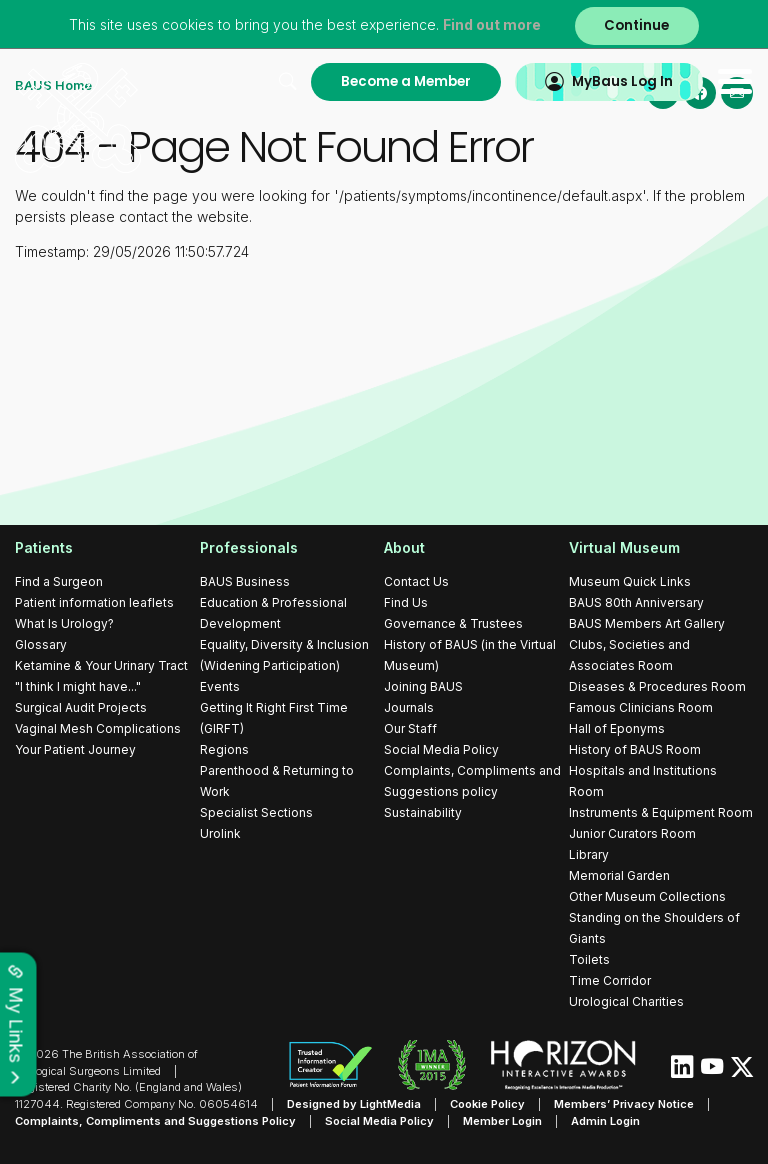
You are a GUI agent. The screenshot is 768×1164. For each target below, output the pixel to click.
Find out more (492, 24)
